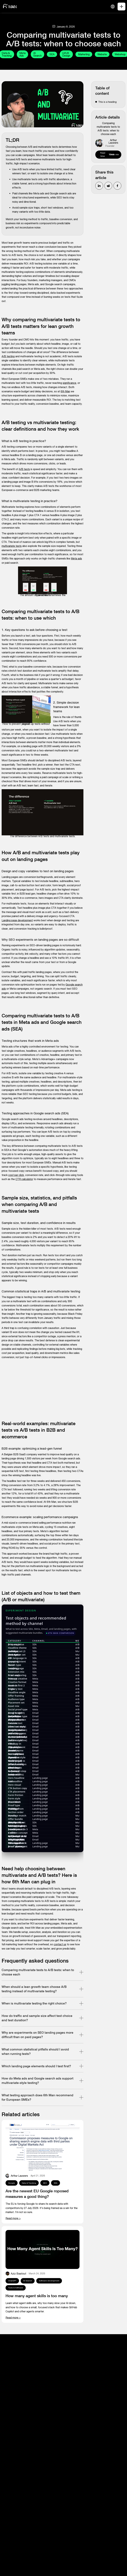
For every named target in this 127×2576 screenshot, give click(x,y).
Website (102, 54)
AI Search (37, 54)
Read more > (13, 2218)
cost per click (16, 1175)
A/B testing (8, 356)
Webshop (120, 54)
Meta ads (76, 558)
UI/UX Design (66, 54)
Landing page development (17, 920)
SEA (51, 54)
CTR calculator (24, 1179)
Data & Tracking (7, 54)
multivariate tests (12, 545)
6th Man (65, 391)
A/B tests (24, 469)
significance (69, 382)
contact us (60, 1944)
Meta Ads (22, 54)
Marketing (84, 54)
